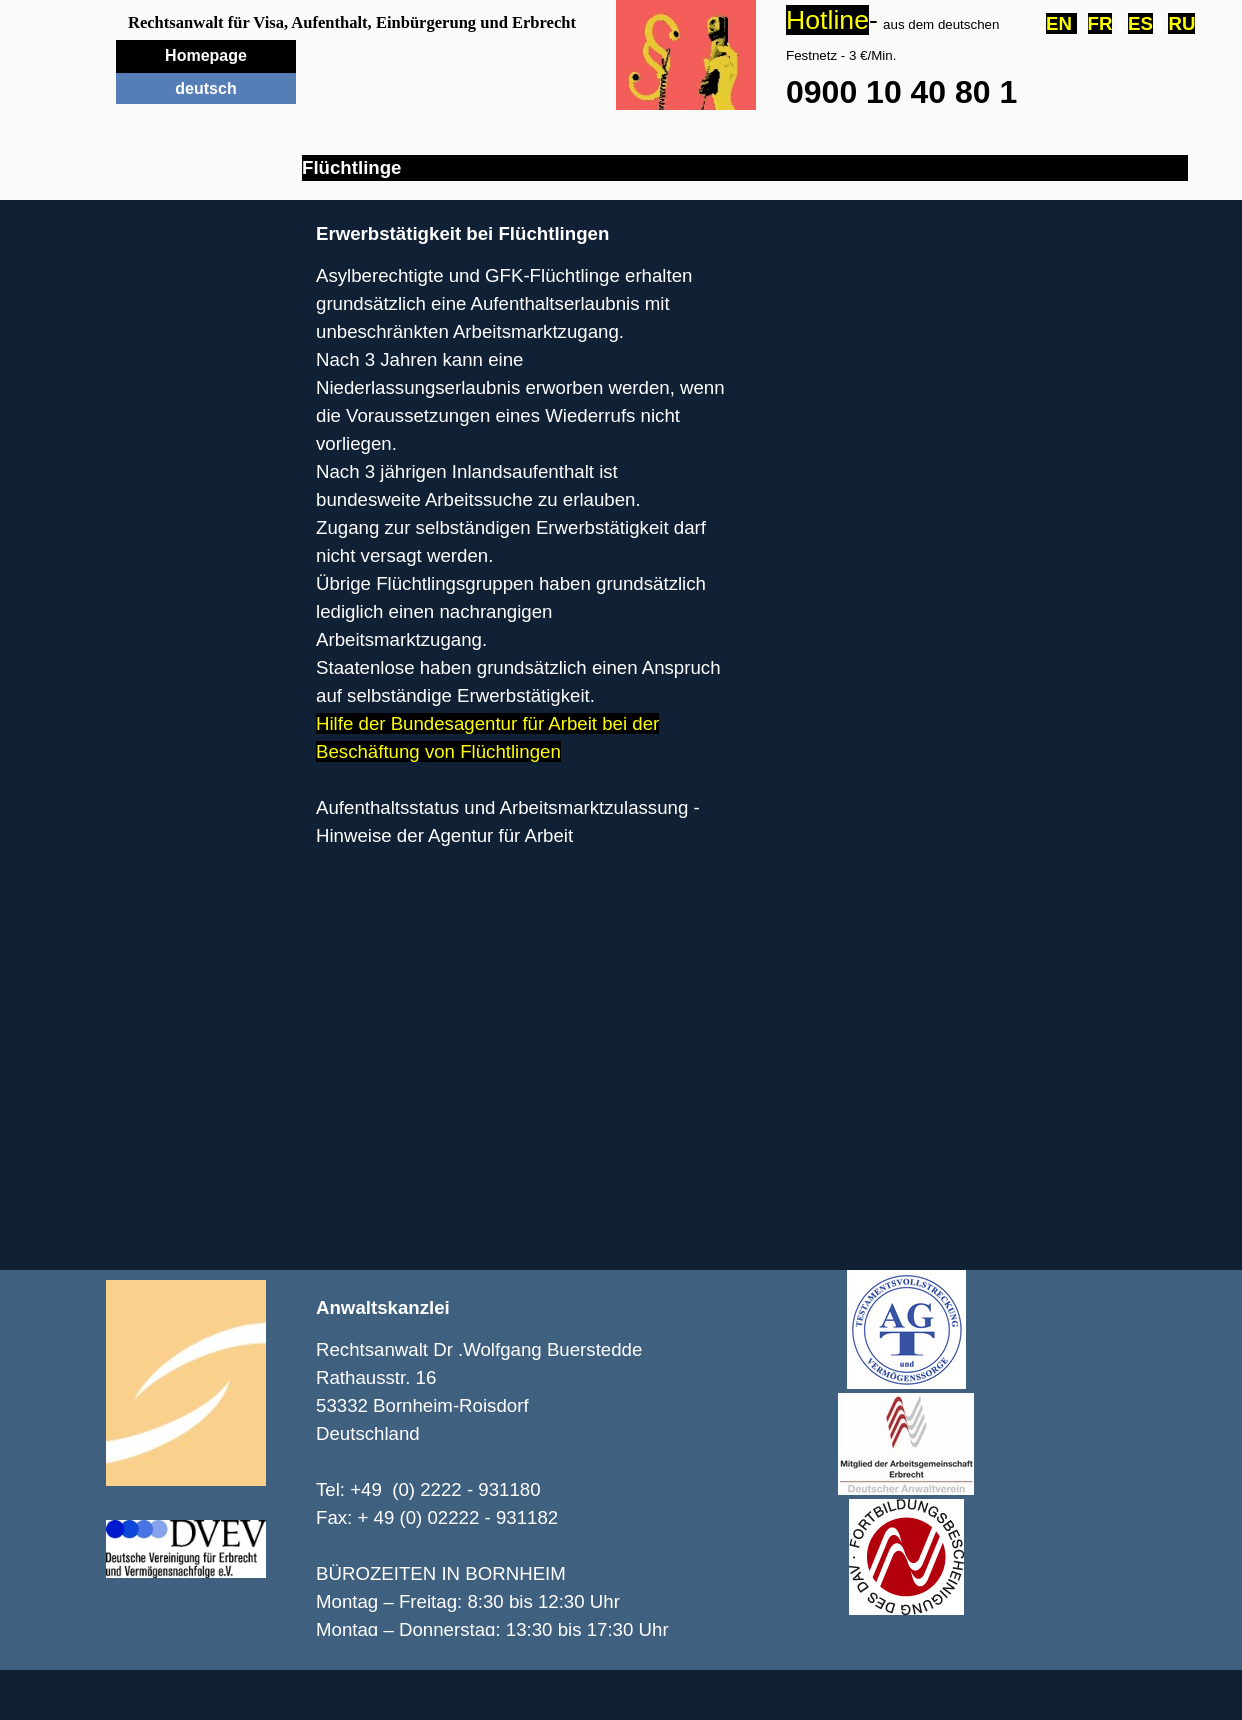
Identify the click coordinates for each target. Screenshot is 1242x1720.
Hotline (827, 20)
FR (1100, 23)
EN (1061, 23)
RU (1181, 23)
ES (1140, 23)
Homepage (206, 55)
